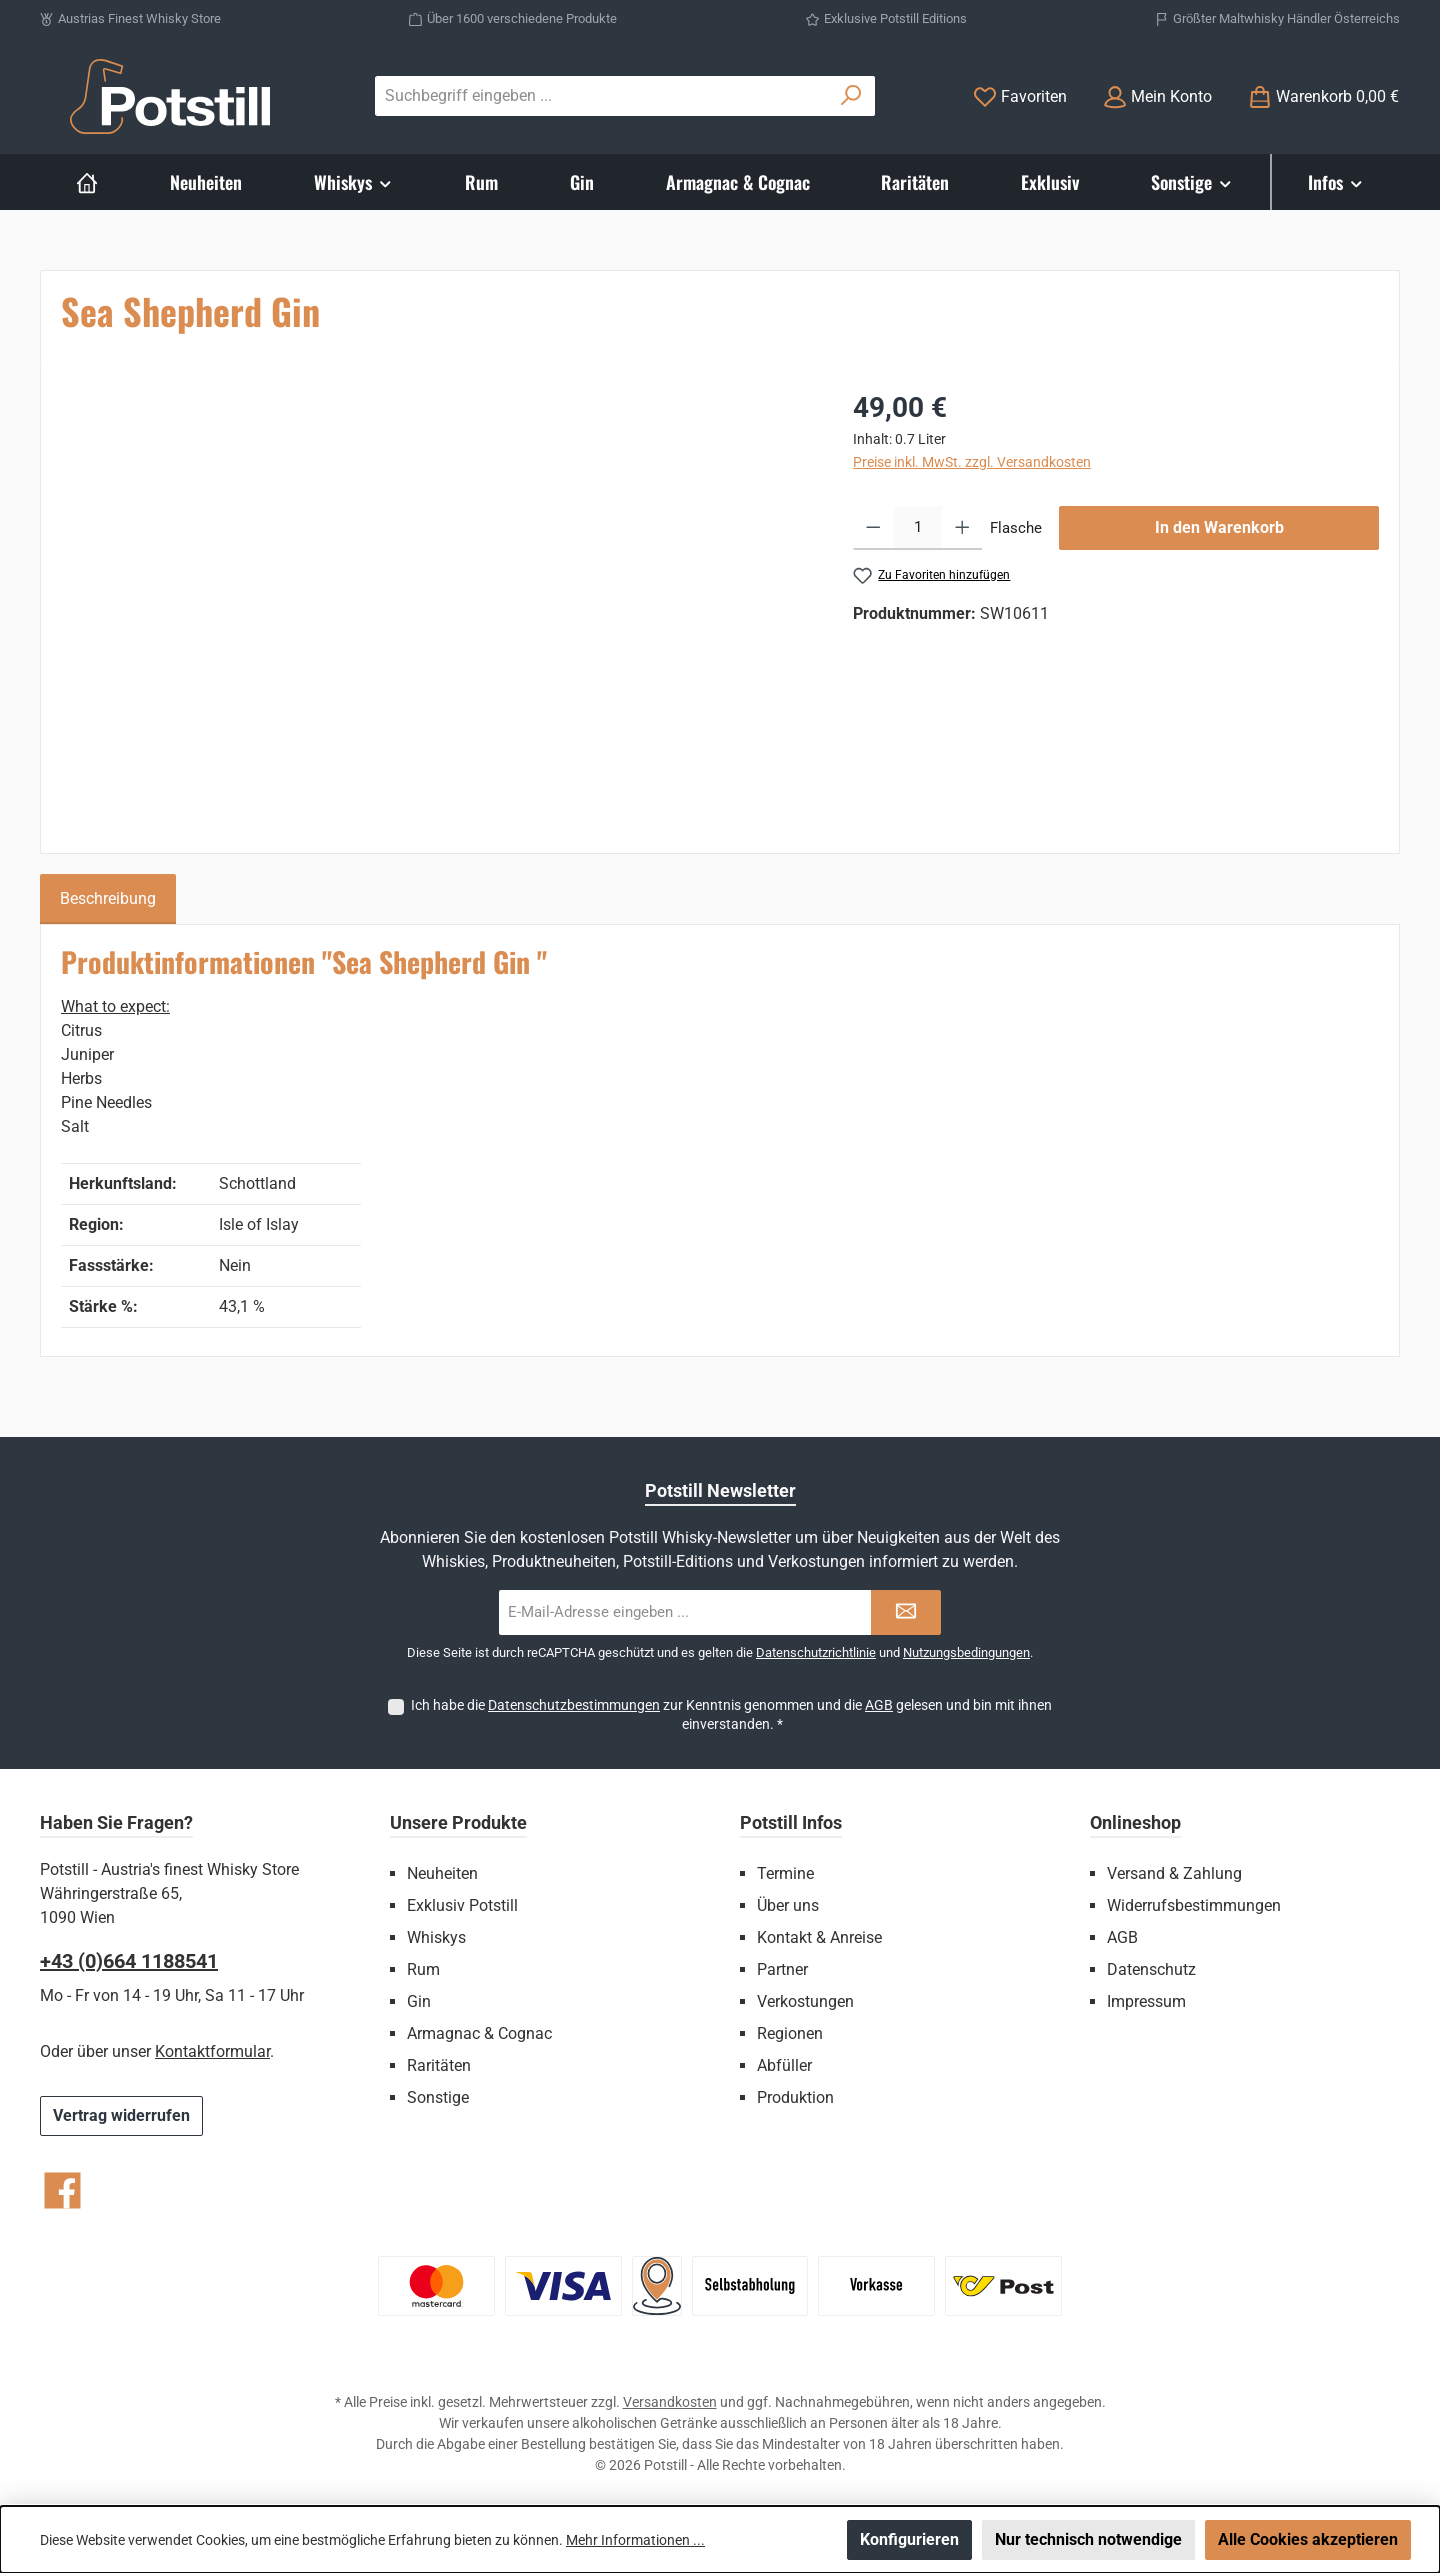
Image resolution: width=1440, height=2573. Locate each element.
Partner (782, 1969)
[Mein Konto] (1157, 96)
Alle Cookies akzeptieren (1308, 2539)
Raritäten (439, 2065)
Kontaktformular (212, 2051)
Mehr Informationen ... (635, 2540)
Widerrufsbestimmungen (1194, 1905)
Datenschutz (1151, 1969)
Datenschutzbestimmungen (574, 1705)
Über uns (788, 1905)
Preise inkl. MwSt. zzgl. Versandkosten (972, 462)
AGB (879, 1705)
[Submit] (906, 1612)
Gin (419, 2001)
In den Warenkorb (1219, 527)
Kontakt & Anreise (819, 1937)
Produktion (795, 2097)
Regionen (790, 2033)
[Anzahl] (918, 528)
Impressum (1146, 2001)
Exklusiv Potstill (462, 1905)
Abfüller (784, 2065)
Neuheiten (442, 1873)
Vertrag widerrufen (121, 2115)
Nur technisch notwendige (1088, 2539)
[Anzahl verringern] (873, 528)
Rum (423, 1969)
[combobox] (602, 96)
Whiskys (436, 1937)
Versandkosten (670, 2402)
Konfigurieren (909, 2539)
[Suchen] (851, 96)
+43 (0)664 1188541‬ (129, 1961)
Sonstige (438, 2097)
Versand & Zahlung (1174, 1873)
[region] (437, 602)
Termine (785, 1873)
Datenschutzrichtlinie (816, 1652)
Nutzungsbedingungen (966, 1652)
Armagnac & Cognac (479, 2033)
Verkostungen (805, 2001)
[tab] (108, 899)
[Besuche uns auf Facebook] (62, 2190)
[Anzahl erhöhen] (962, 528)
